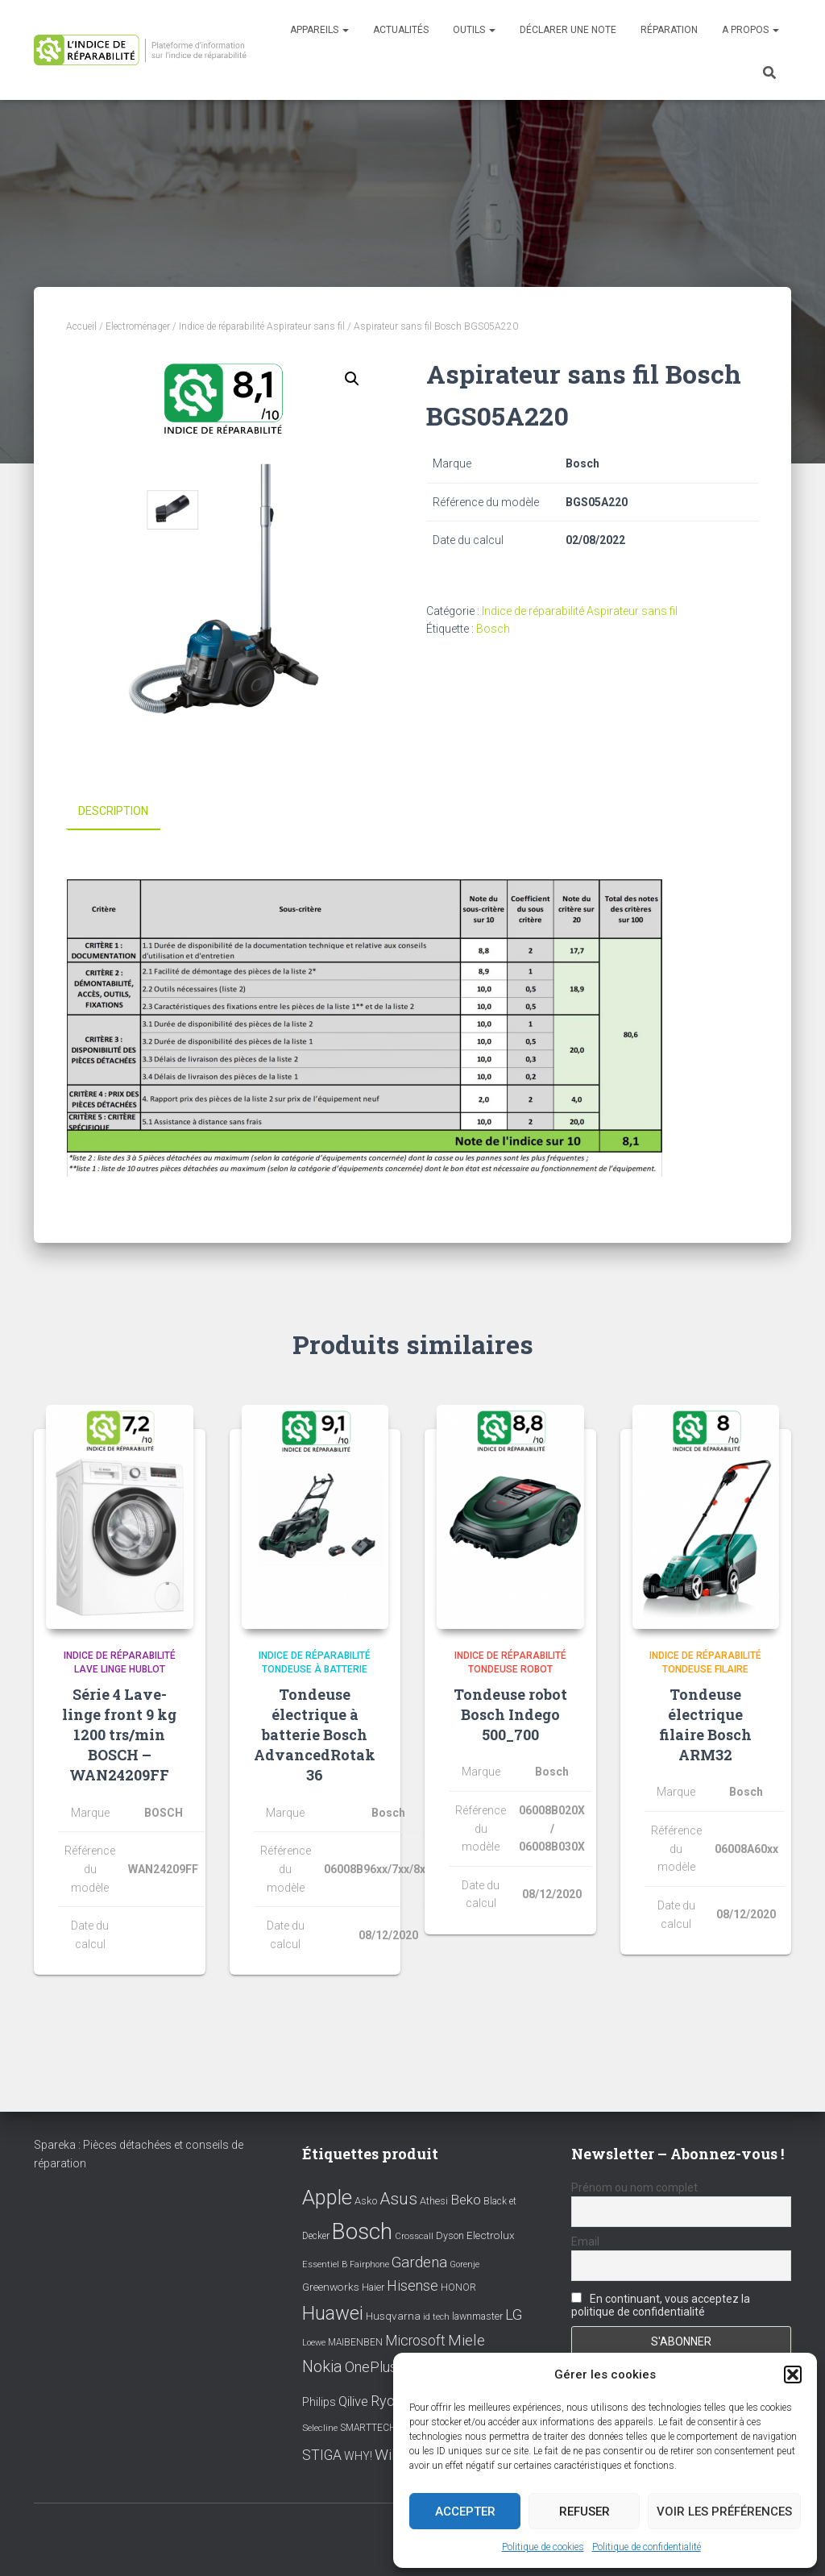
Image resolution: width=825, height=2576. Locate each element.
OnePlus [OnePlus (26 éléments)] (371, 2366)
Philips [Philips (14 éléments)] (319, 2402)
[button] (793, 2374)
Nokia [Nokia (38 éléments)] (322, 2365)
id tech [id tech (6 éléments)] (436, 2317)
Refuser (584, 2511)
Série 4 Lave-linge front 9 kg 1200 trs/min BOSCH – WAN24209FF (119, 1734)
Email (585, 2241)
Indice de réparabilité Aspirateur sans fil (262, 326)
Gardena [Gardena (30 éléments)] (419, 2262)
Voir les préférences (724, 2511)
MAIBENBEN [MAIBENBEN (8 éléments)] (355, 2342)
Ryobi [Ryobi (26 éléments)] (388, 2400)
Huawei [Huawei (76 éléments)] (332, 2313)
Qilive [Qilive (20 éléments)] (353, 2401)
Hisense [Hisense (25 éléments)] (412, 2286)
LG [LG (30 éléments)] (513, 2315)
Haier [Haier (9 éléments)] (373, 2287)
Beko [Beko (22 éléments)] (465, 2199)
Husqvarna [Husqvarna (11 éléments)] (393, 2315)
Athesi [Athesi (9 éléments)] (434, 2200)
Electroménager (138, 326)
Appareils (319, 29)
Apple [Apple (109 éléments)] (327, 2196)
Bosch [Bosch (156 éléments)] (362, 2231)
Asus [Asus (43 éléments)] (398, 2198)
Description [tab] (113, 810)
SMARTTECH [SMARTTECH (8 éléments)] (368, 2427)
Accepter (465, 2511)
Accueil (81, 326)
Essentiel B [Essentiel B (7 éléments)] (324, 2264)
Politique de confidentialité (646, 2547)
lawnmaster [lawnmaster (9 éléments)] (477, 2316)
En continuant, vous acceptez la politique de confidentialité (660, 2305)
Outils (474, 29)
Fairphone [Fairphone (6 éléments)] (369, 2264)
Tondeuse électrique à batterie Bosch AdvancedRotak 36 (314, 1734)
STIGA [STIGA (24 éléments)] (322, 2455)
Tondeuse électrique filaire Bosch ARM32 (705, 1724)
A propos (750, 29)
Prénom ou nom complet (634, 2186)
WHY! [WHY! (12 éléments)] (358, 2455)
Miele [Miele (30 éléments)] (466, 2341)
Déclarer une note (568, 29)
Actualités (401, 29)
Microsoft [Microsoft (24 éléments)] (415, 2341)
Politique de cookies (543, 2547)
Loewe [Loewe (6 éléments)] (313, 2342)
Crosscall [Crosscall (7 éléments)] (414, 2236)
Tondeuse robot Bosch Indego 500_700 (510, 1713)
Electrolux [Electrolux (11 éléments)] (490, 2235)
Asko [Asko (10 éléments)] (365, 2200)
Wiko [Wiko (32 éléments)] (391, 2454)
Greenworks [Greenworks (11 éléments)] (330, 2286)
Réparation (669, 29)
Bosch (493, 628)
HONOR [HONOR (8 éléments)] (458, 2287)
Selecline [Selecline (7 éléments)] (320, 2427)
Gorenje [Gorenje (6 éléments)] (464, 2264)
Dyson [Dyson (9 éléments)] (450, 2235)
